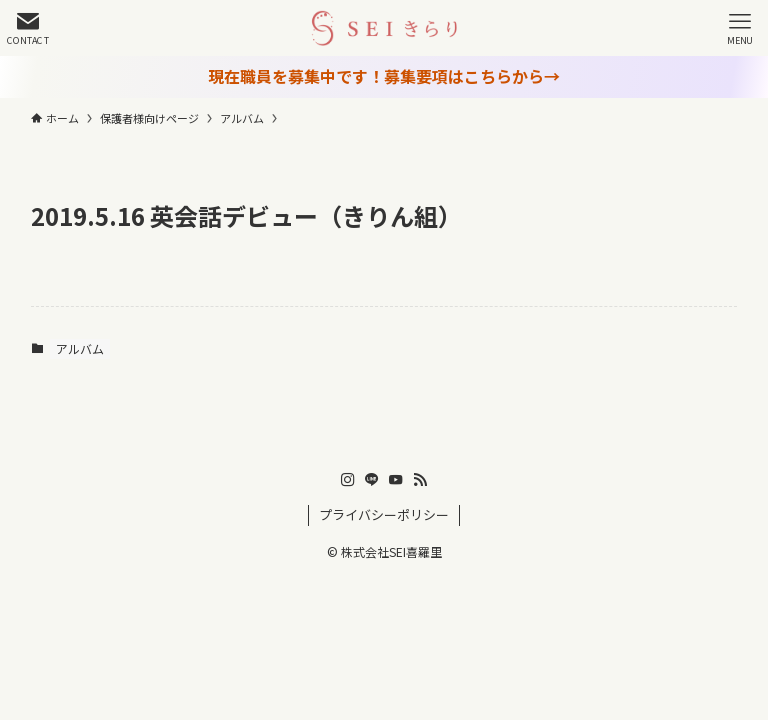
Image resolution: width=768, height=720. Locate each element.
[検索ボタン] (28, 28)
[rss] (420, 480)
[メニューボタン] (740, 28)
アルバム (80, 348)
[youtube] (396, 480)
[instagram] (348, 480)
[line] (372, 480)
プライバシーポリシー (384, 514)
